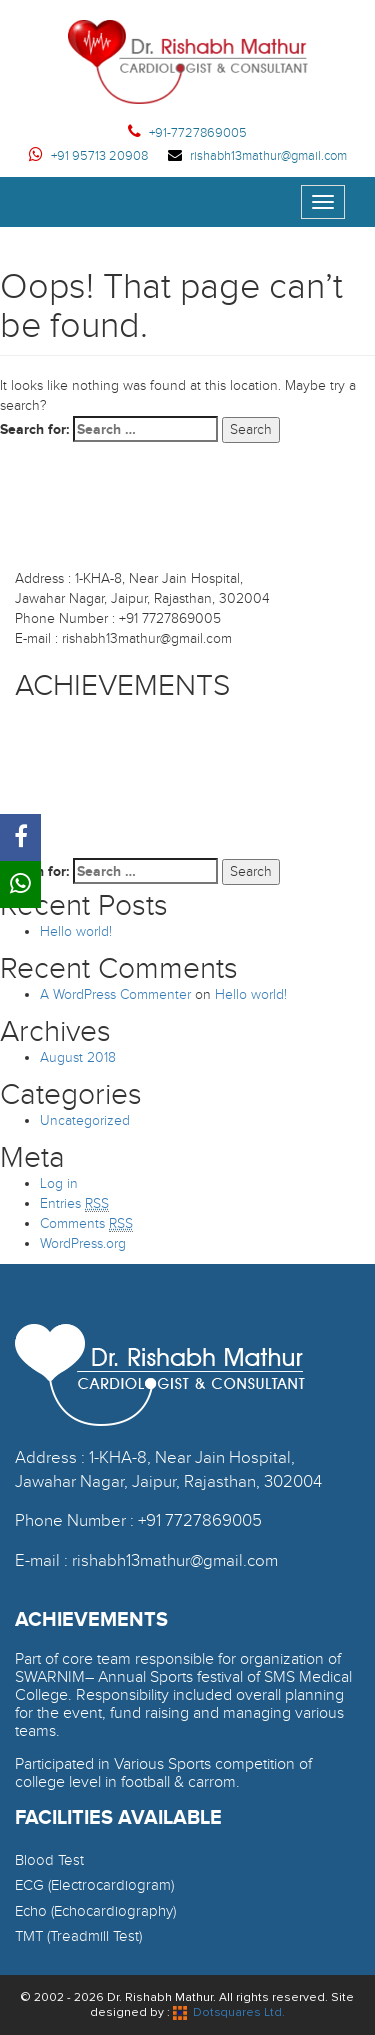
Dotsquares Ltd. (229, 2012)
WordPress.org (83, 1243)
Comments (86, 1224)
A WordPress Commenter (115, 994)
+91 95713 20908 (88, 156)
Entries (74, 1204)
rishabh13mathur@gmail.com (257, 156)
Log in (59, 1183)
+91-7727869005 (187, 133)
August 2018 (78, 1057)
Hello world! (76, 931)
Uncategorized (85, 1120)
